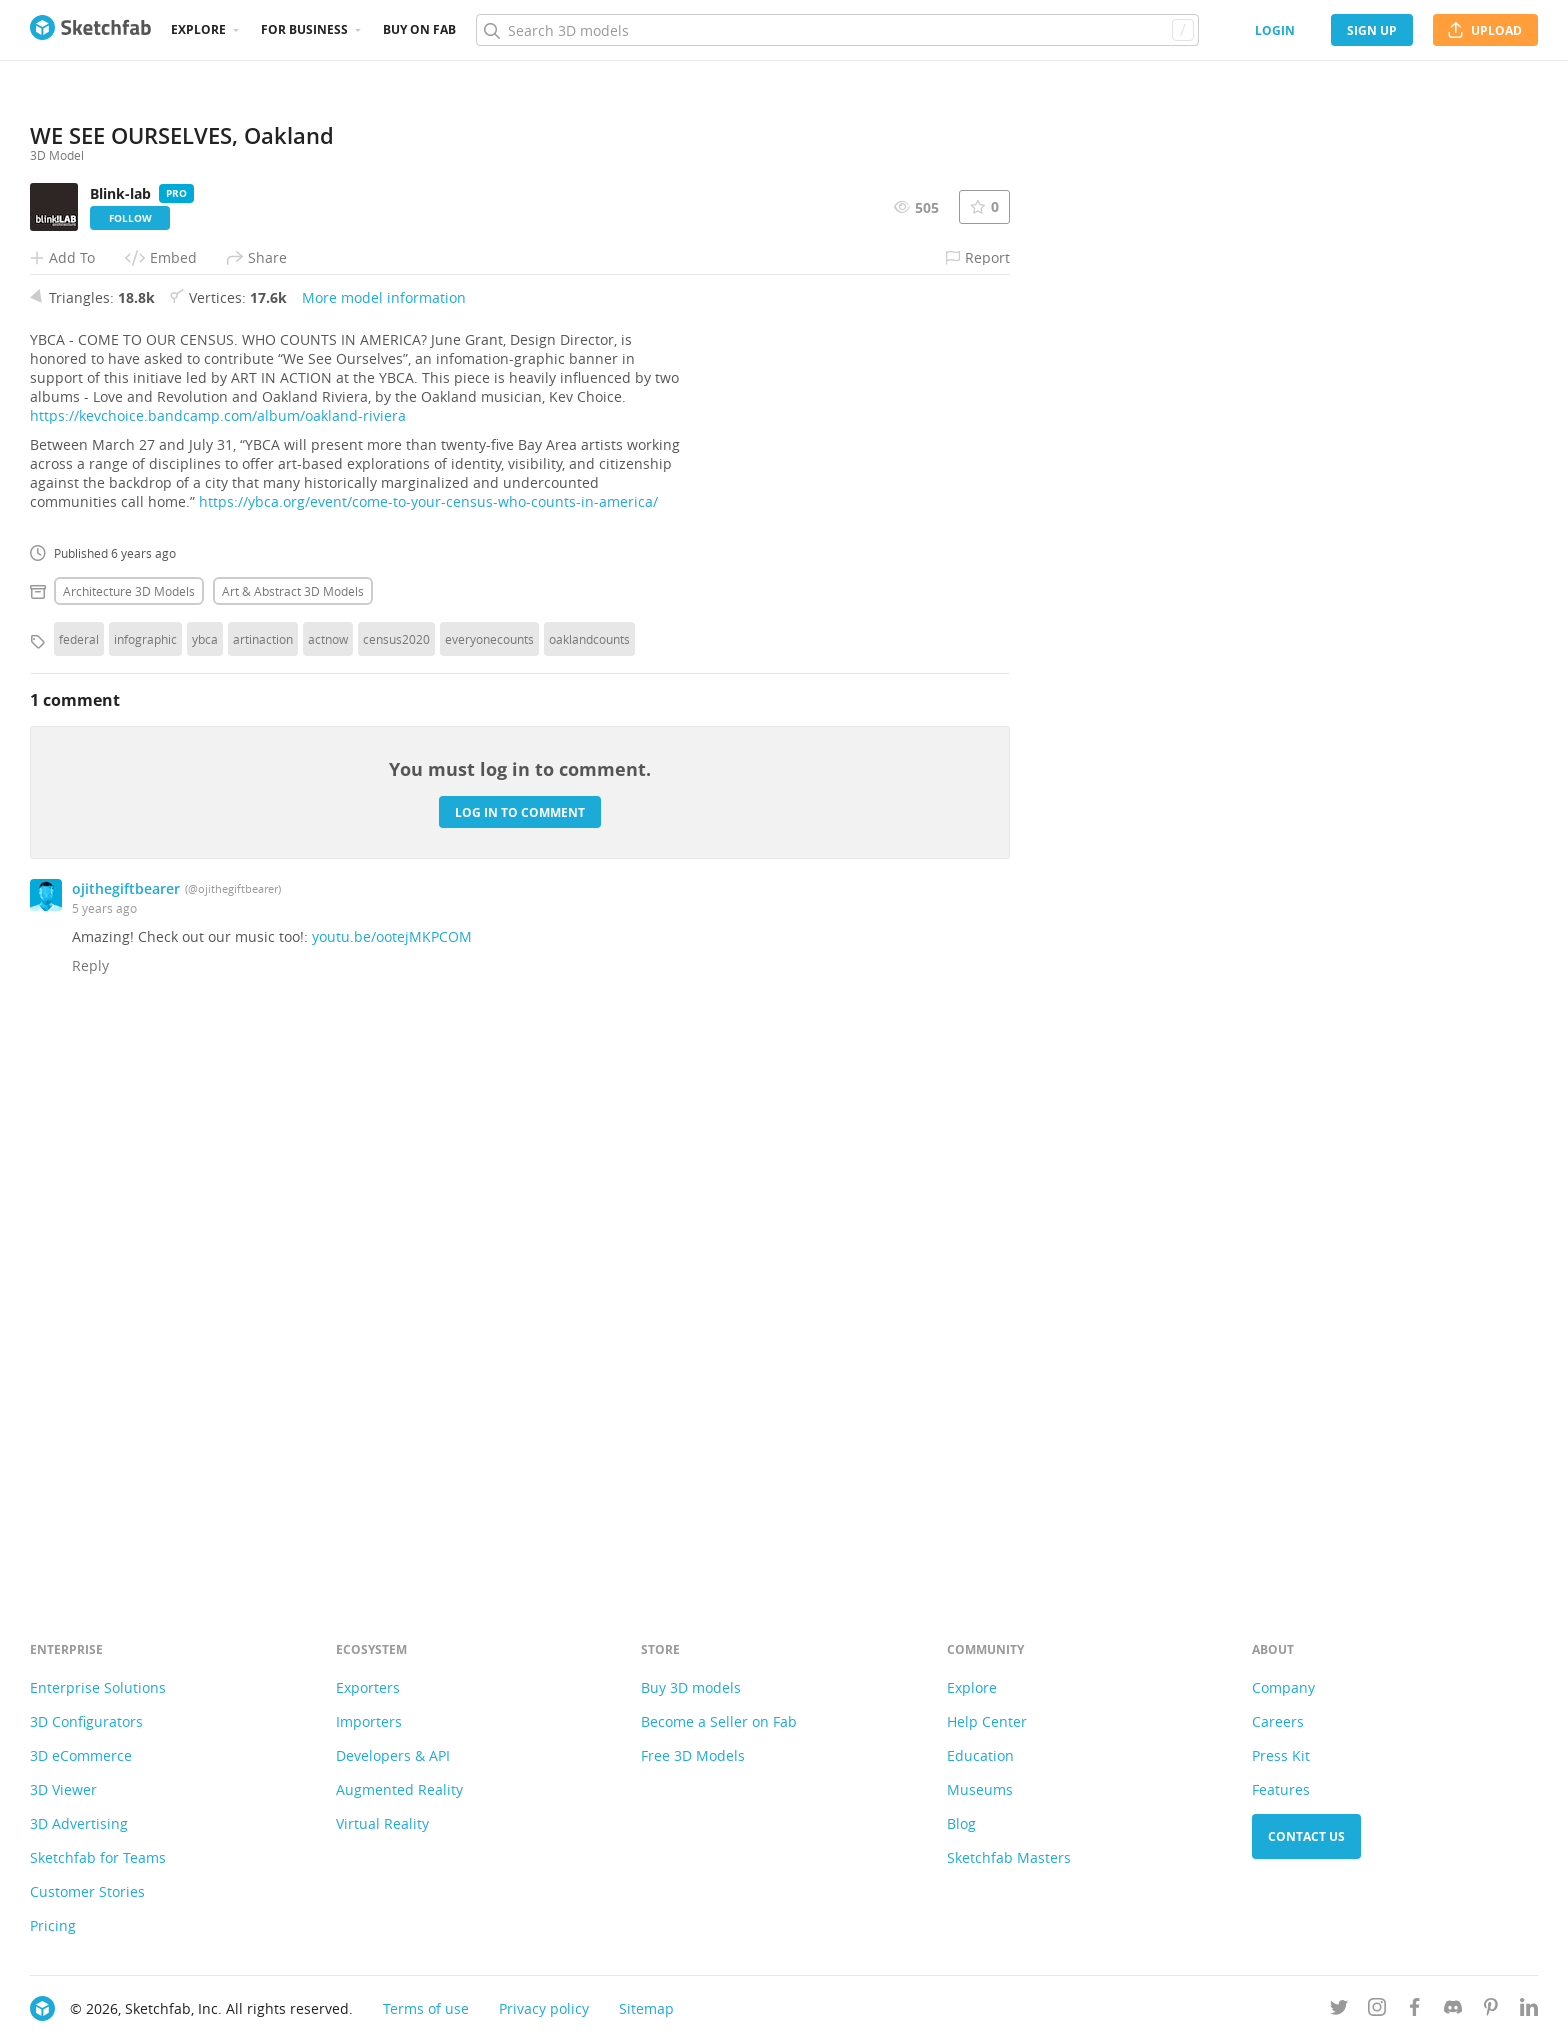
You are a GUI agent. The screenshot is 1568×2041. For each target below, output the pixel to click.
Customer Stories (87, 1891)
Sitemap (646, 2008)
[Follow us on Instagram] (1377, 2010)
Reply (90, 1514)
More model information (384, 846)
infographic (145, 1188)
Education (980, 1755)
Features (1281, 1789)
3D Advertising (79, 1823)
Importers (369, 1721)
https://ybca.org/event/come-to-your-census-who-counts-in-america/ (428, 1050)
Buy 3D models (691, 1687)
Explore (198, 29)
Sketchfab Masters (1009, 1857)
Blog (961, 1823)
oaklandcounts (589, 1188)
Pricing (53, 1925)
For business (304, 29)
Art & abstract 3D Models (293, 1140)
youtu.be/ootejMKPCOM (392, 1485)
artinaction (263, 1188)
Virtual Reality (382, 1823)
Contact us (1306, 1836)
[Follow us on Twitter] (1339, 2010)
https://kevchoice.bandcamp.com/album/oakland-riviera (218, 964)
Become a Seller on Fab (719, 1721)
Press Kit (1281, 1755)
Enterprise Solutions (98, 1687)
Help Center (987, 1721)
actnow (328, 1188)
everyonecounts (489, 1188)
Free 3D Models (693, 1755)
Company (1283, 1687)
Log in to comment (520, 1361)
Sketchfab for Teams (98, 1857)
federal (79, 1188)
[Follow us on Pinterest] (1491, 2010)
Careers (1278, 1721)
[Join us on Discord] (1453, 2010)
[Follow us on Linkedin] (1529, 2010)
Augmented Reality (399, 1789)
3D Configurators (86, 1721)
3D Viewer (63, 1789)
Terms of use (426, 2008)
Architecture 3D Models (129, 1140)
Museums (980, 1789)
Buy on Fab (419, 29)
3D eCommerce (81, 1755)
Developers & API (393, 1755)
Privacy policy (544, 2008)
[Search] (837, 30)
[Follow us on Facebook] (1415, 2010)
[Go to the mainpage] (90, 30)
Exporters (368, 1687)
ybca (205, 1188)
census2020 (396, 1188)
